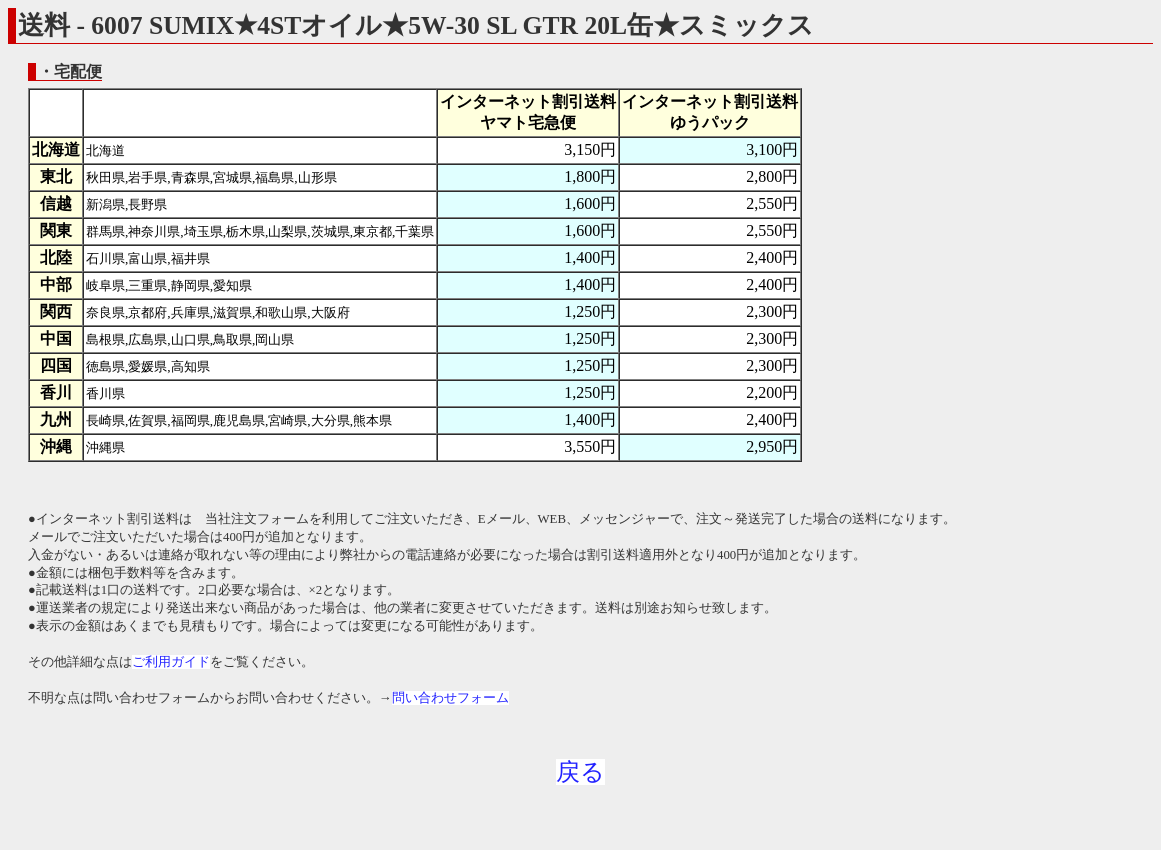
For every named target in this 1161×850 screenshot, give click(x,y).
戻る (580, 772)
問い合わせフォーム (450, 698)
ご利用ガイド (171, 662)
